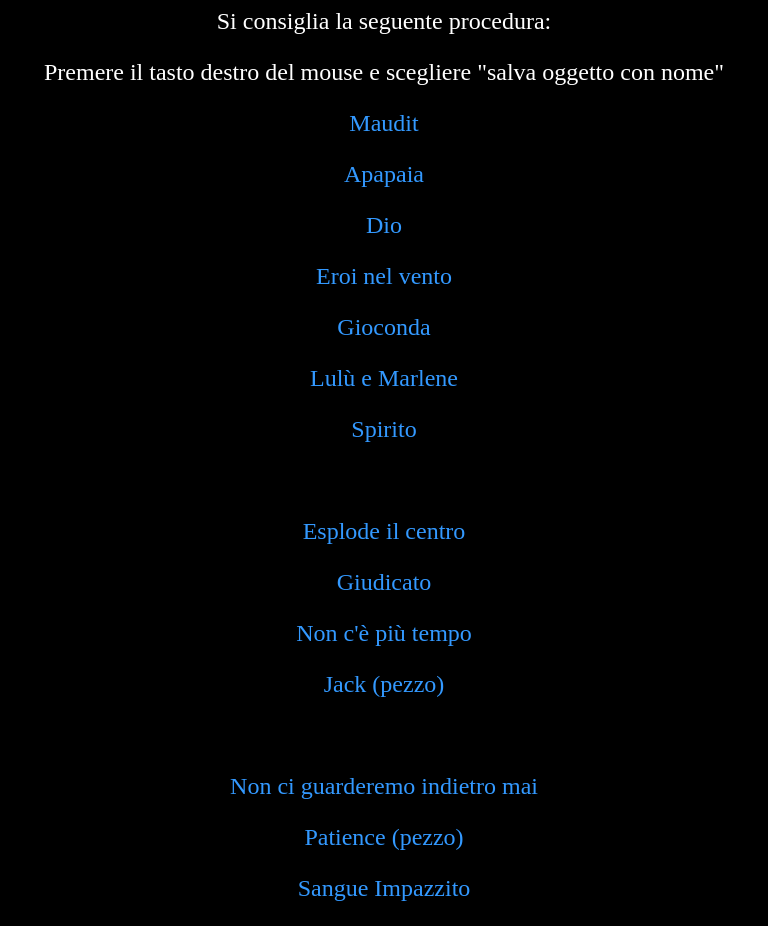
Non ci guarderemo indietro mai (384, 786)
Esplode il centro (384, 531)
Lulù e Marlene (384, 378)
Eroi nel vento (384, 276)
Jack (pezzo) (384, 684)
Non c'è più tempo (384, 633)
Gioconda (383, 327)
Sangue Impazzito (384, 888)
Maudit (383, 123)
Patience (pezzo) (383, 837)
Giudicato (384, 582)
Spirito (383, 429)
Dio (384, 225)
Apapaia (384, 174)
